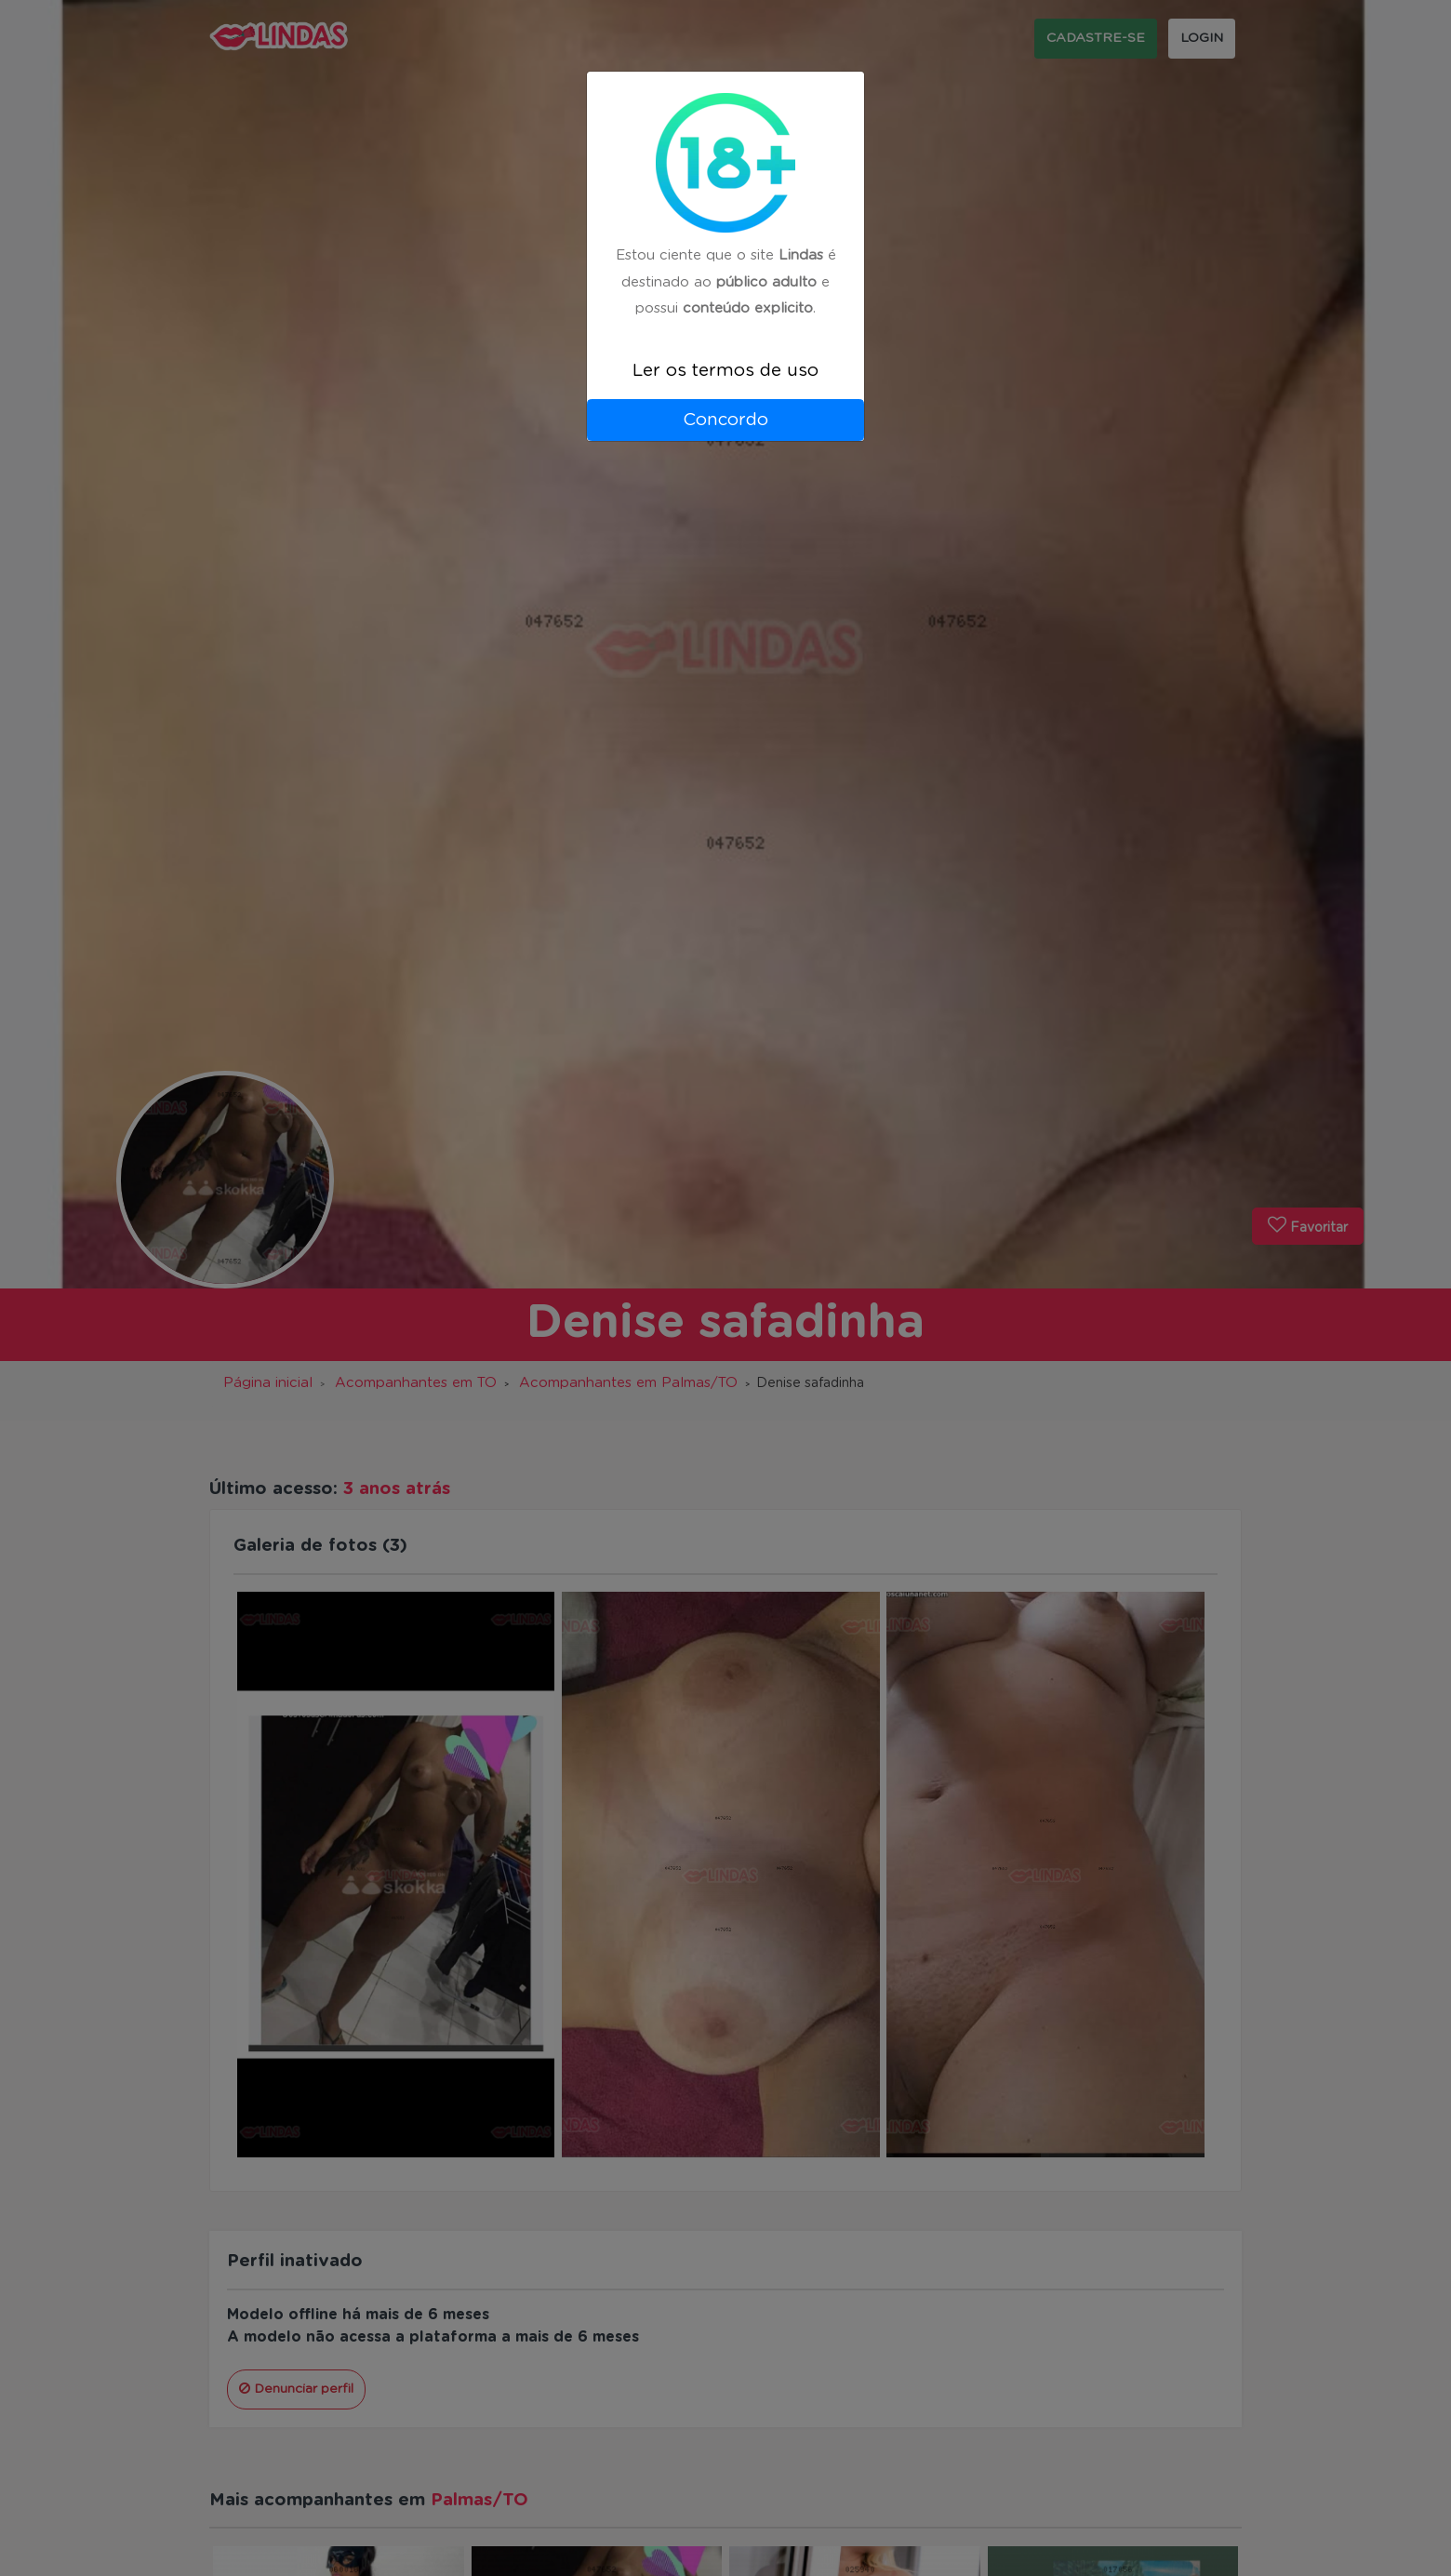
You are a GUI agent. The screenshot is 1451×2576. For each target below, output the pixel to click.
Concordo (725, 420)
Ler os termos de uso (725, 371)
